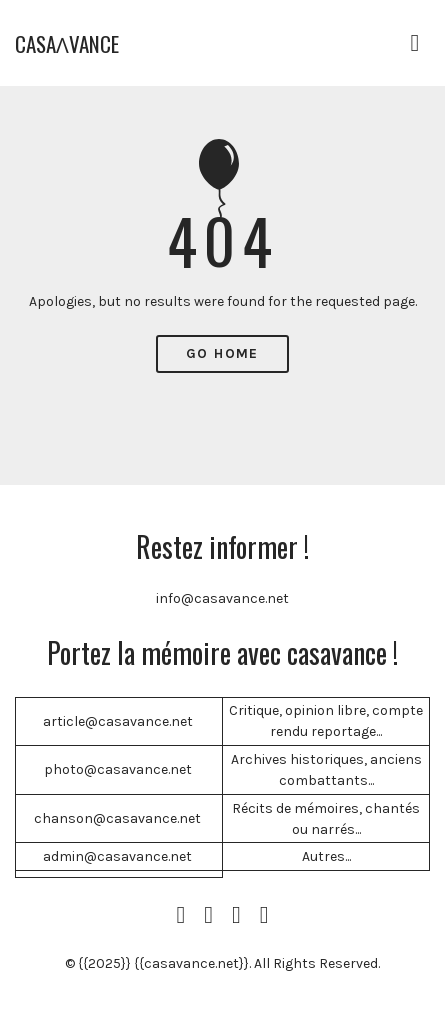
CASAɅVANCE (67, 43)
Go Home (222, 353)
